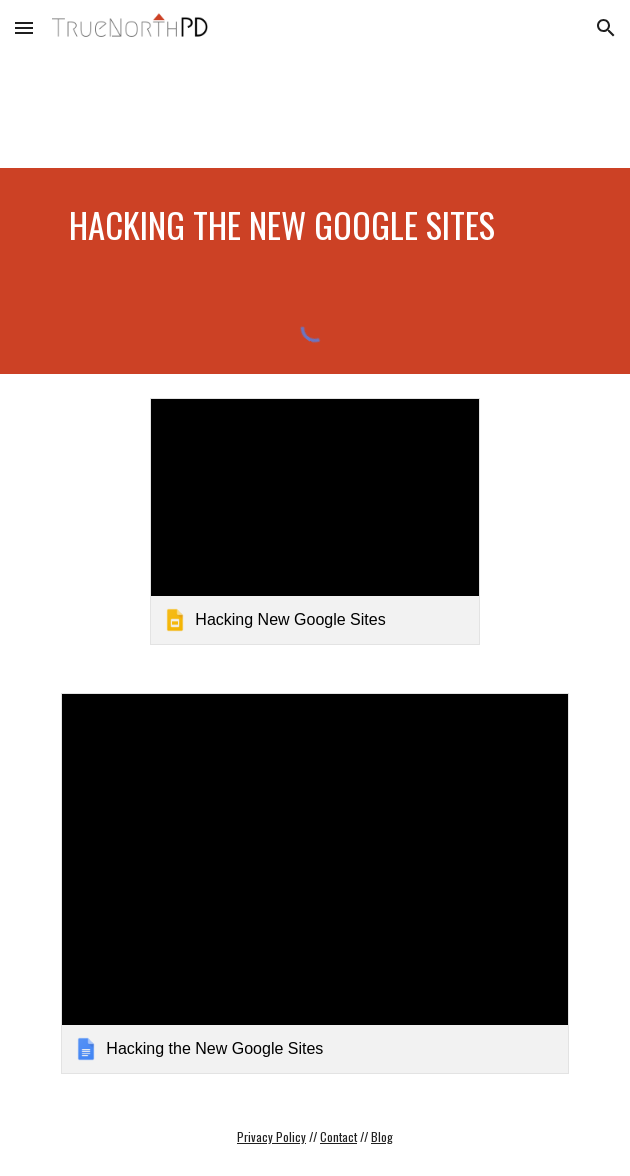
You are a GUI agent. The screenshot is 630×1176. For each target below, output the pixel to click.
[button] (24, 27)
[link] (314, 521)
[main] (314, 224)
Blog (382, 1136)
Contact (338, 1136)
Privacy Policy (271, 1136)
